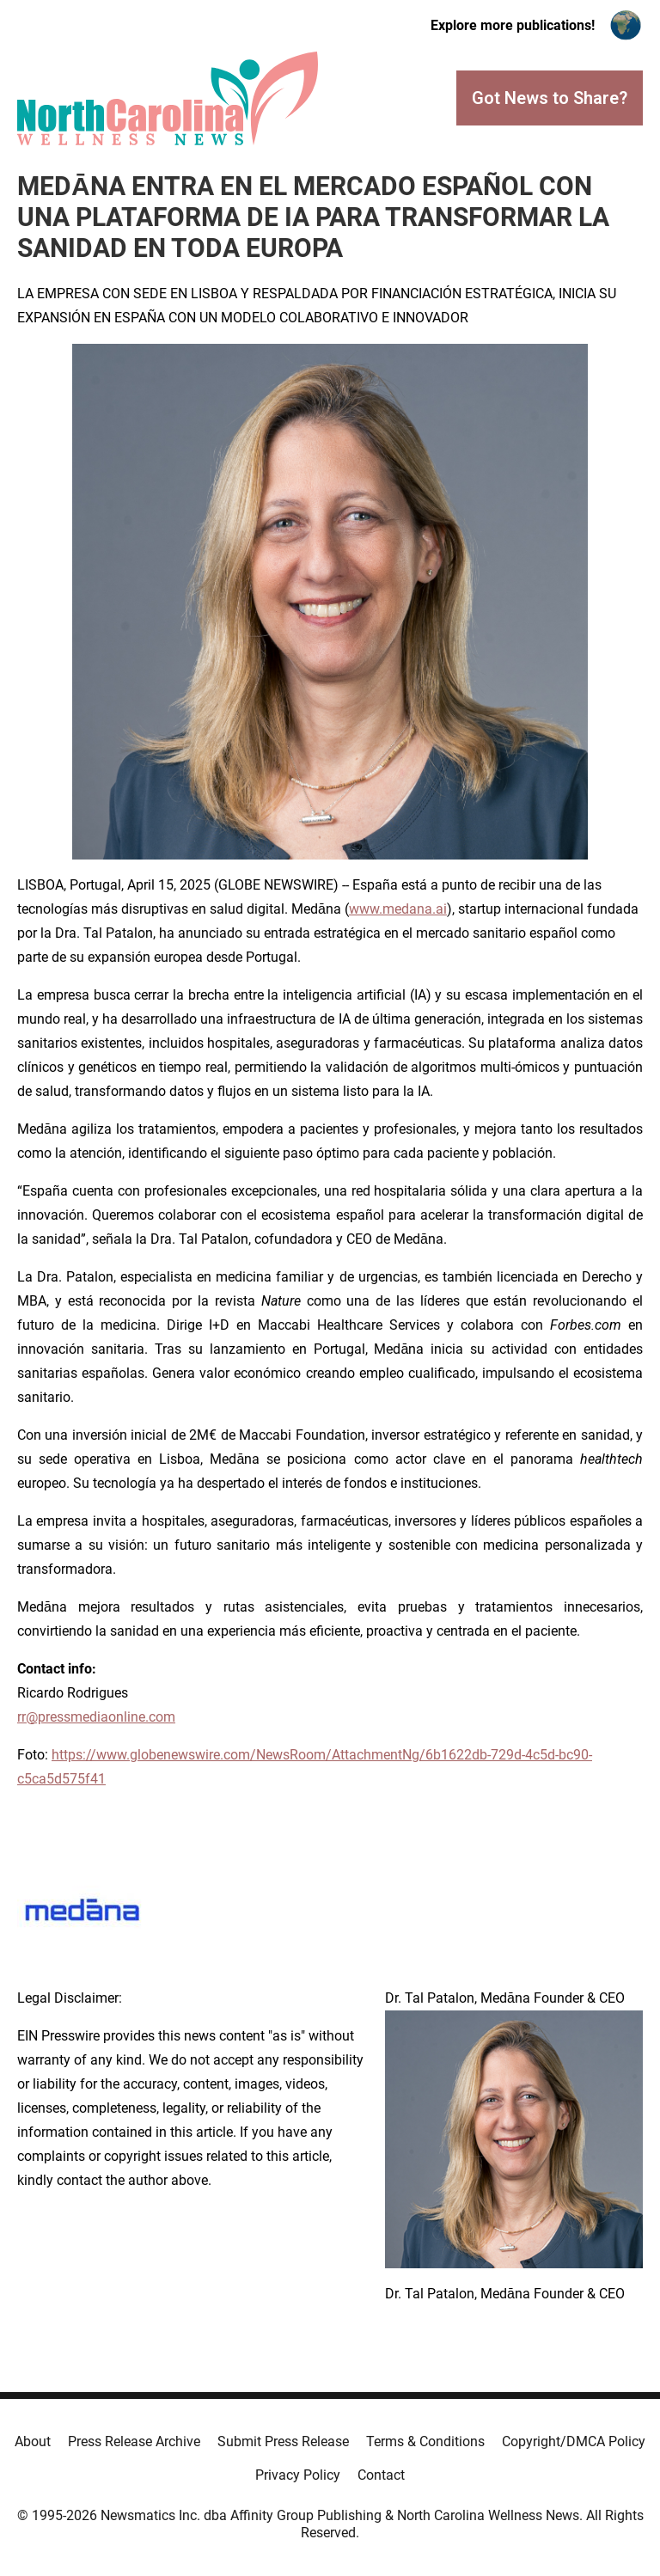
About (33, 2441)
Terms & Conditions (425, 2441)
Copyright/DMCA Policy (573, 2441)
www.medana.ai (398, 909)
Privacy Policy (297, 2475)
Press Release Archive (134, 2441)
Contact (381, 2475)
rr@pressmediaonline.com (96, 1717)
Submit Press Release (283, 2441)
